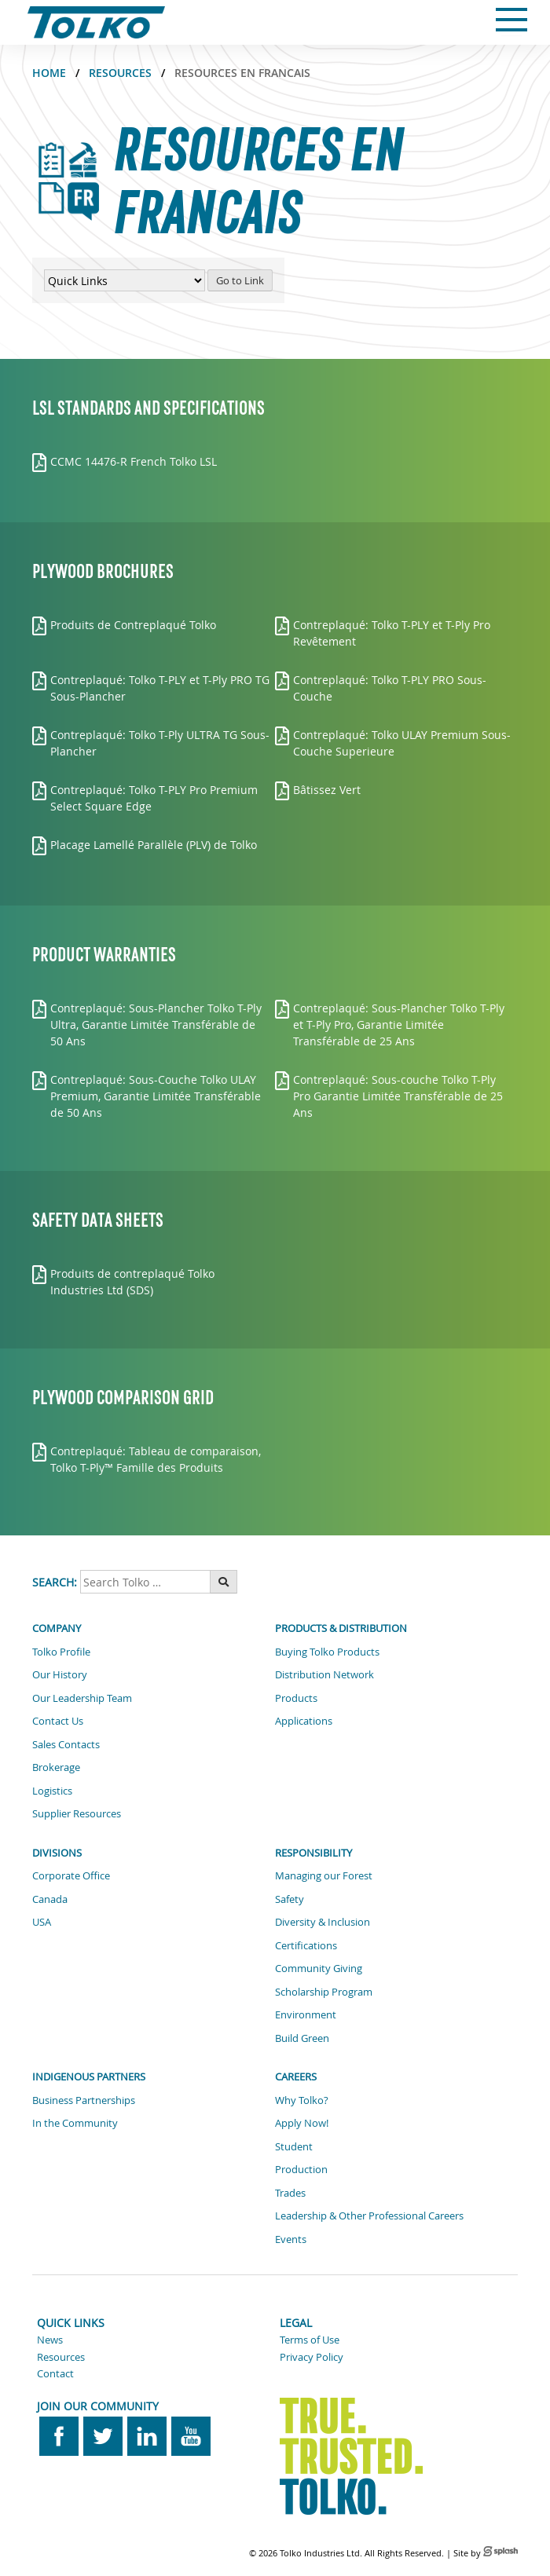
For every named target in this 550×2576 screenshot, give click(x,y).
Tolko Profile (61, 1652)
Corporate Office (71, 1875)
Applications (303, 1721)
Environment (305, 2014)
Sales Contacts (66, 1744)
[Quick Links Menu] (124, 280)
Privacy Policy (311, 2357)
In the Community (75, 2123)
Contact (55, 2373)
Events (290, 2239)
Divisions (57, 1853)
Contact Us (57, 1721)
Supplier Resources (76, 1813)
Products (296, 1698)
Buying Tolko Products (327, 1652)
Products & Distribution (341, 1628)
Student (294, 2146)
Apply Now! (301, 2123)
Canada (50, 1899)
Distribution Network (324, 1674)
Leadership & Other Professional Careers (369, 2215)
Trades (290, 2193)
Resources (120, 72)
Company (56, 1628)
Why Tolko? (301, 2100)
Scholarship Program (323, 1992)
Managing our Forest (323, 1875)
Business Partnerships (83, 2100)
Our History (59, 1674)
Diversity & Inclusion (322, 1922)
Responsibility (313, 1853)
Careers (296, 2076)
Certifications (306, 1945)
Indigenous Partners (88, 2076)
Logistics (52, 1791)
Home (49, 72)
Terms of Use (309, 2340)
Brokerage (56, 1767)
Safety (289, 1899)
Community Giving (318, 1968)
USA (41, 1922)
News (50, 2340)
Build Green (302, 2038)
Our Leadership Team (82, 1698)
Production (301, 2169)
